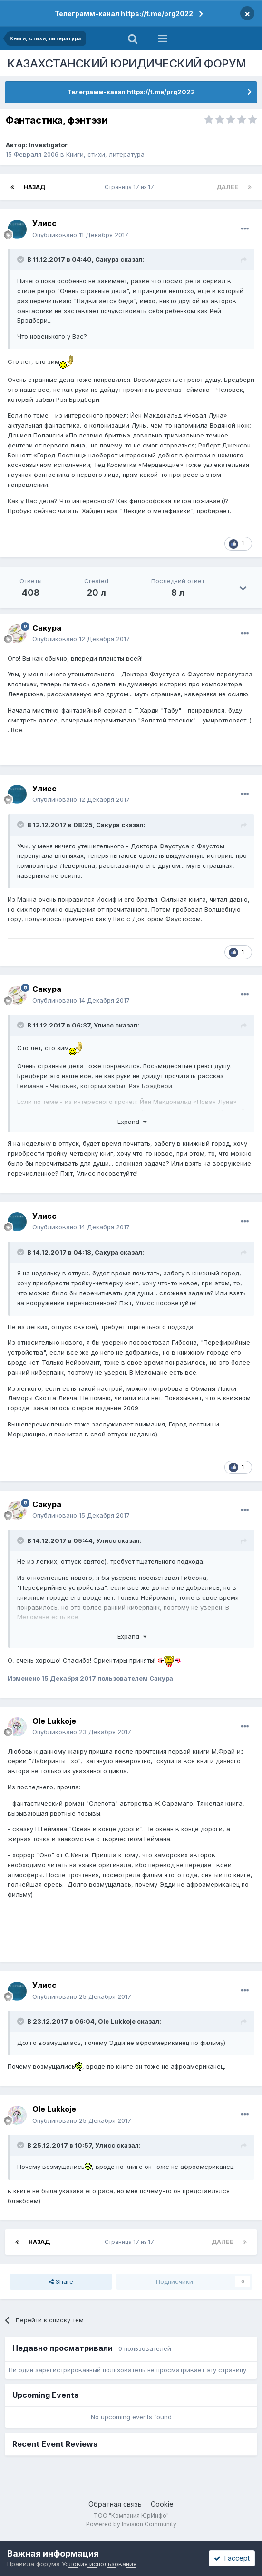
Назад (34, 186)
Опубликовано (80, 234)
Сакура (107, 259)
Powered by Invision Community (131, 2524)
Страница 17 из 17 (131, 186)
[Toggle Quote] (21, 259)
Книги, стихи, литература (105, 154)
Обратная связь (115, 2504)
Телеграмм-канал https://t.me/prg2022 (124, 14)
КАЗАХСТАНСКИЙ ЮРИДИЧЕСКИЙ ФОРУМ (126, 63)
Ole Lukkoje (54, 1721)
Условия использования (99, 2563)
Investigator (48, 145)
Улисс (44, 223)
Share (61, 2281)
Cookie (162, 2504)
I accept (232, 2558)
